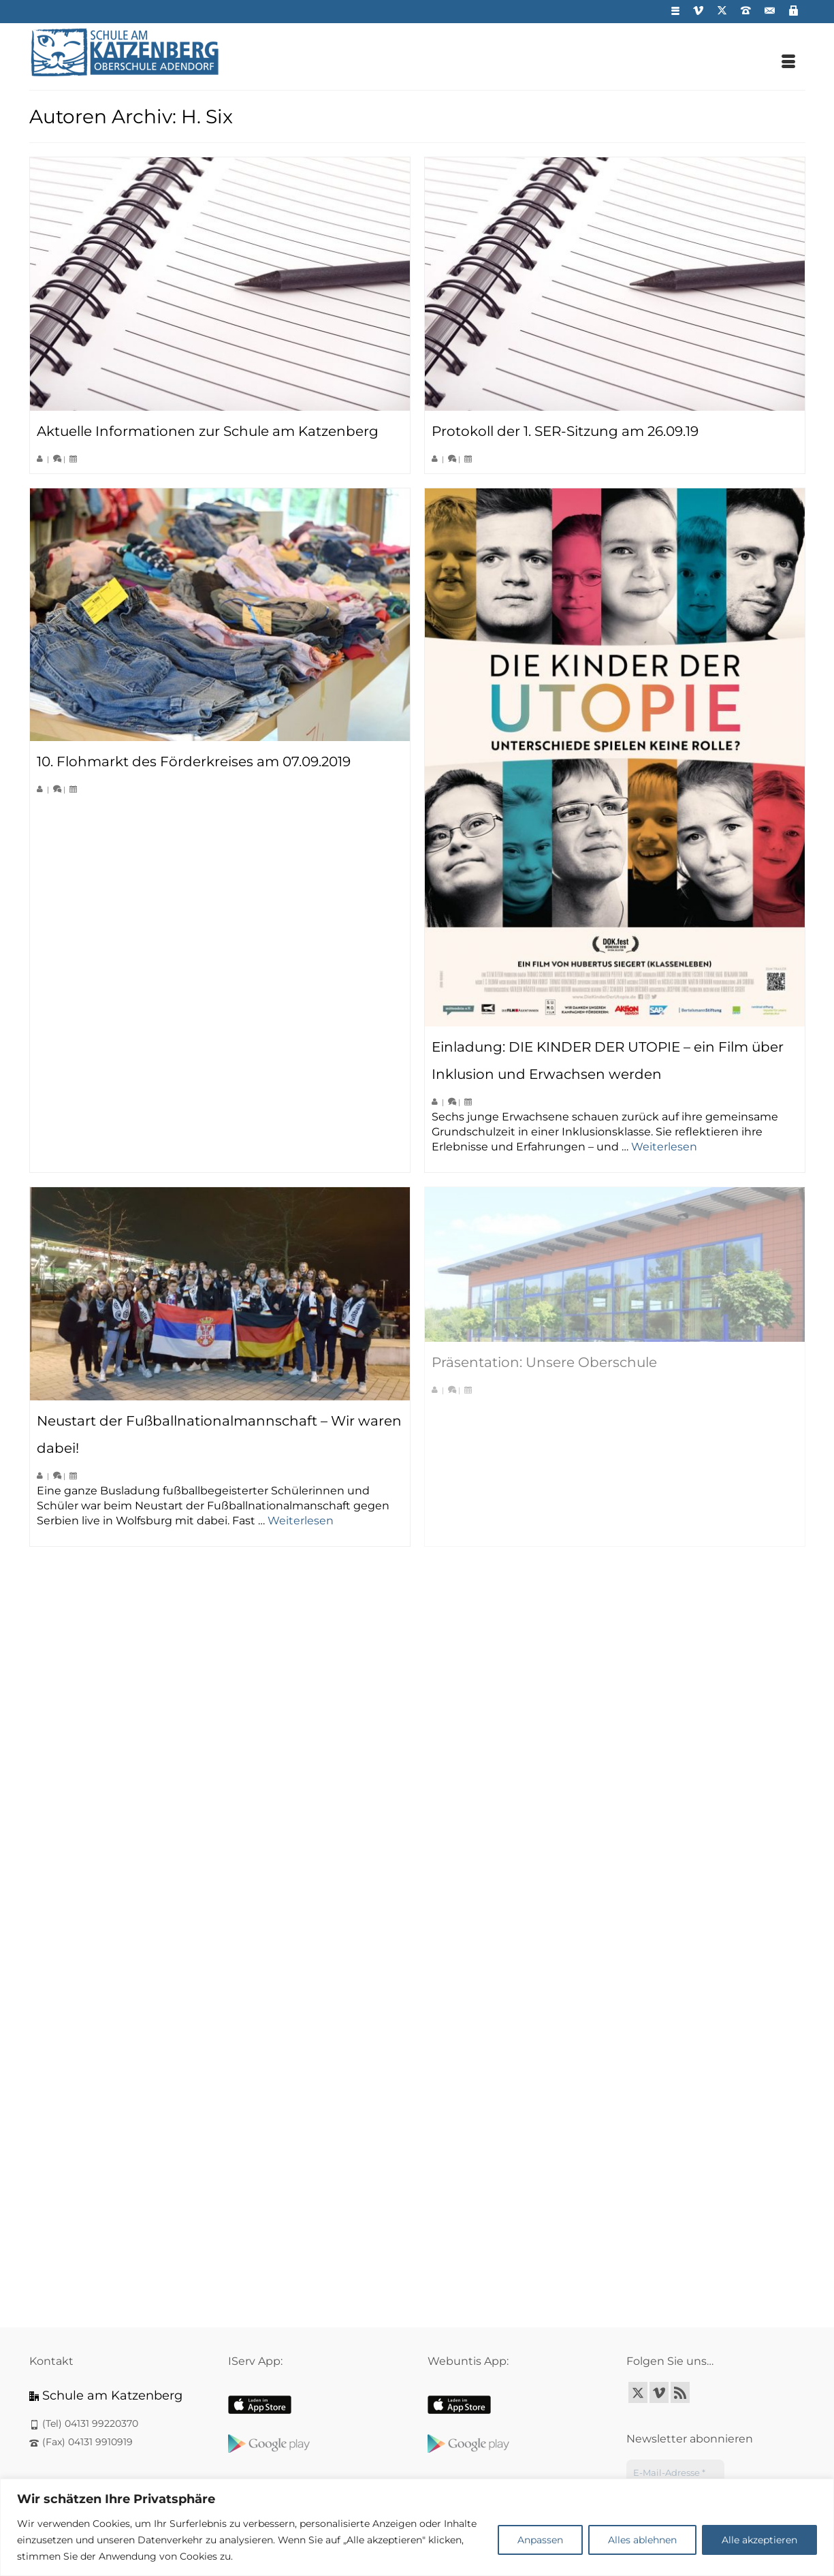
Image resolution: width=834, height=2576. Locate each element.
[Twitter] (637, 2392)
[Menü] (788, 63)
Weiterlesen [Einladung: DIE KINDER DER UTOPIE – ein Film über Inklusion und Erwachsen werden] (664, 1146)
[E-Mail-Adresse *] (675, 2473)
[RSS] (680, 2392)
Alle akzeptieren (759, 2540)
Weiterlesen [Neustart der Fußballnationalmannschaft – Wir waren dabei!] (301, 1520)
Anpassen (540, 2540)
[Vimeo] (659, 2392)
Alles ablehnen (642, 2540)
